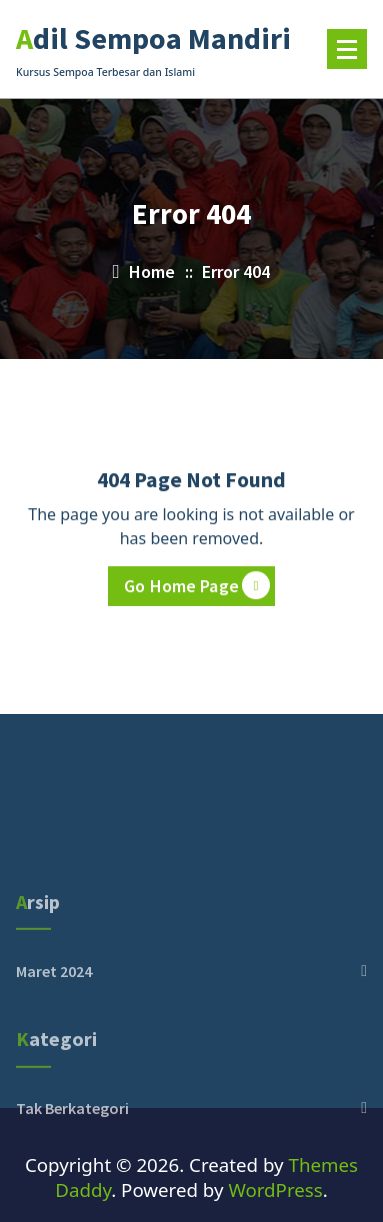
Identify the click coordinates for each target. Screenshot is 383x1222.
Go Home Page (197, 587)
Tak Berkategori (72, 1149)
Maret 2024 (54, 1011)
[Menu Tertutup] (347, 49)
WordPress (275, 1189)
